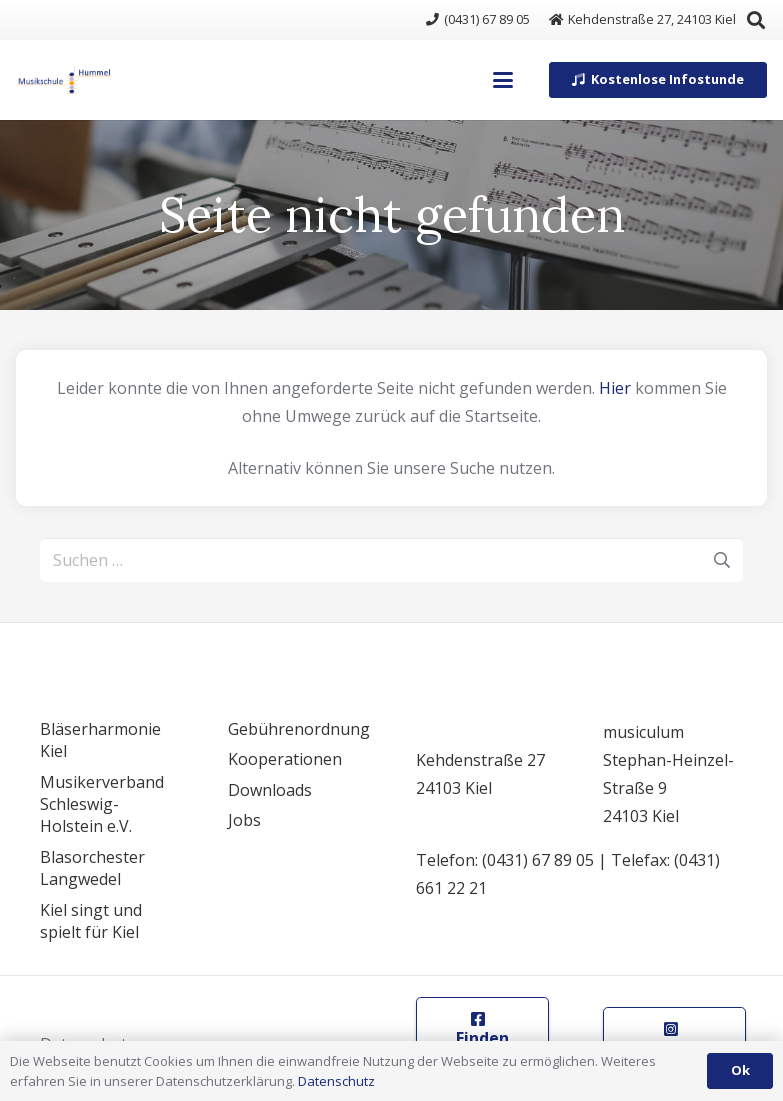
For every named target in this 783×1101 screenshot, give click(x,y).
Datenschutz (336, 1081)
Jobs (244, 820)
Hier (615, 388)
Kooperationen (285, 759)
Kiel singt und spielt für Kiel (91, 921)
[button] (504, 80)
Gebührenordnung (299, 729)
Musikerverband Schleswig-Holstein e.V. (102, 804)
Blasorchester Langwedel (92, 868)
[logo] (64, 80)
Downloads (270, 790)
